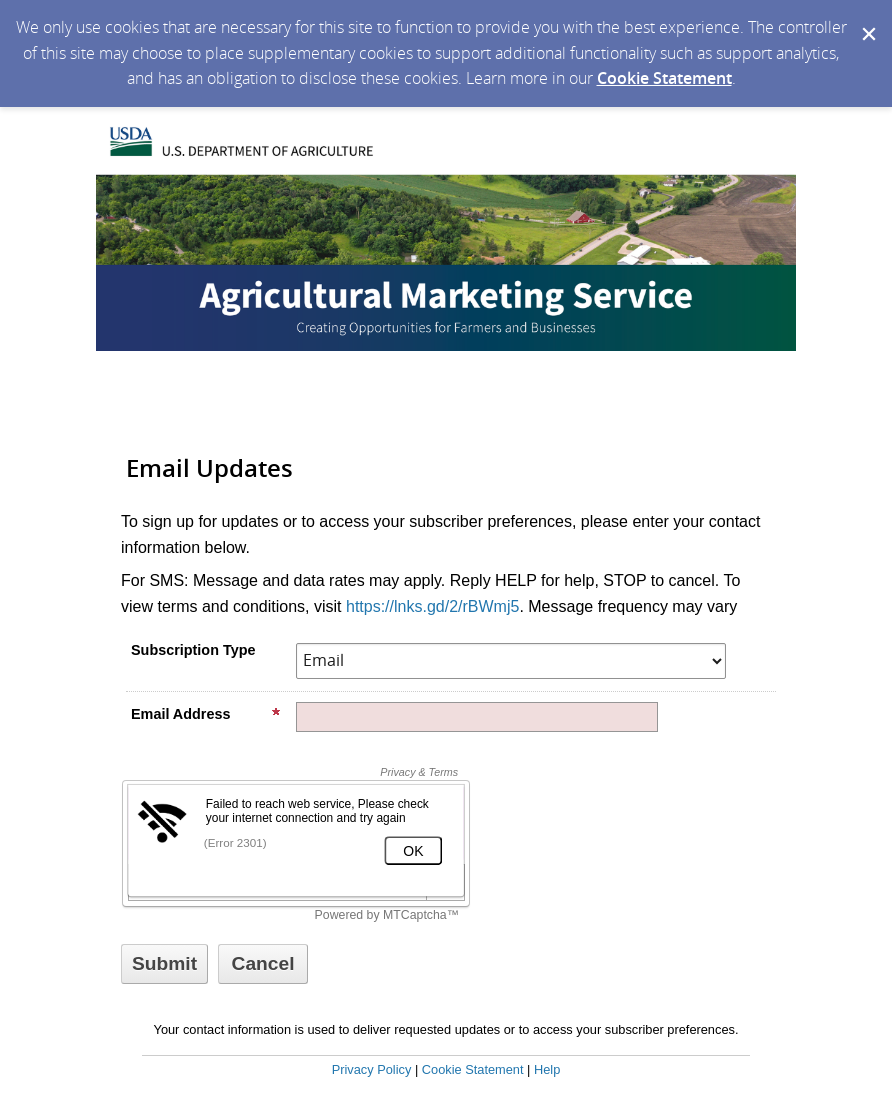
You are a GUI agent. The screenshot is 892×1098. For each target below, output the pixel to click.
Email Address (206, 714)
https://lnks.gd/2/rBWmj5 (432, 606)
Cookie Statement (664, 78)
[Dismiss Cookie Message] (867, 19)
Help (547, 1069)
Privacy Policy (372, 1069)
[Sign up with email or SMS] (164, 964)
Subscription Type (193, 650)
